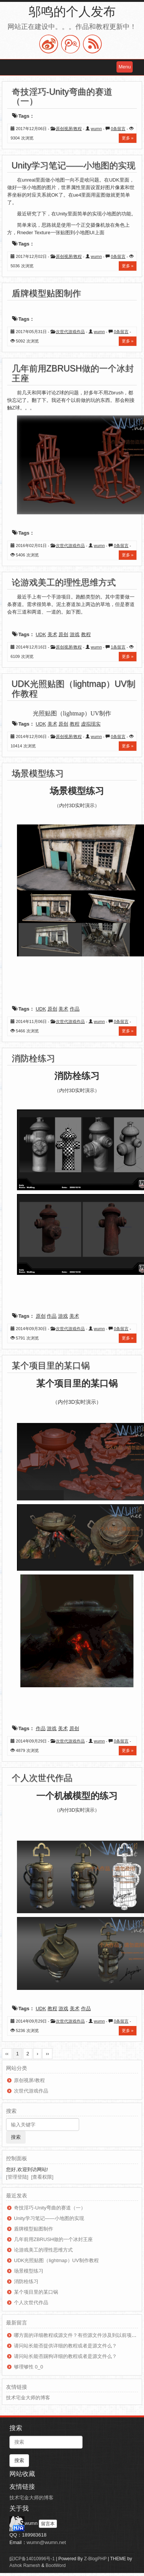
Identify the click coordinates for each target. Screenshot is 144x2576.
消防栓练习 (33, 1058)
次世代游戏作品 (70, 331)
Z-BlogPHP (95, 2558)
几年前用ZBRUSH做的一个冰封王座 (73, 373)
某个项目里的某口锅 (51, 1365)
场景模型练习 (38, 773)
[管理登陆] (17, 2177)
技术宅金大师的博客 (28, 2397)
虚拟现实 (91, 724)
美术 (52, 634)
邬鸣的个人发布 (72, 11)
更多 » (127, 138)
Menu (124, 67)
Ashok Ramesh (24, 2565)
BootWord (56, 2565)
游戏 (75, 634)
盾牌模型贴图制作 (46, 293)
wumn (96, 128)
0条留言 (118, 128)
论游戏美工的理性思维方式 (64, 582)
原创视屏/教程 (69, 128)
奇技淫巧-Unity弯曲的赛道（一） (62, 96)
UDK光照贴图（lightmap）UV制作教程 (73, 688)
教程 (86, 634)
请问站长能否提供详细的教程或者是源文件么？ (65, 2346)
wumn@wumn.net (46, 2542)
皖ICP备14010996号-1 (32, 2558)
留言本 (48, 2523)
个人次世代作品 (42, 1778)
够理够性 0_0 (28, 2367)
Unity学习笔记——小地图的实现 (73, 165)
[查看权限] (42, 2177)
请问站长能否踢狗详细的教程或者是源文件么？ (65, 2356)
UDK (41, 634)
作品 (75, 1009)
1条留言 (118, 647)
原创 (63, 634)
